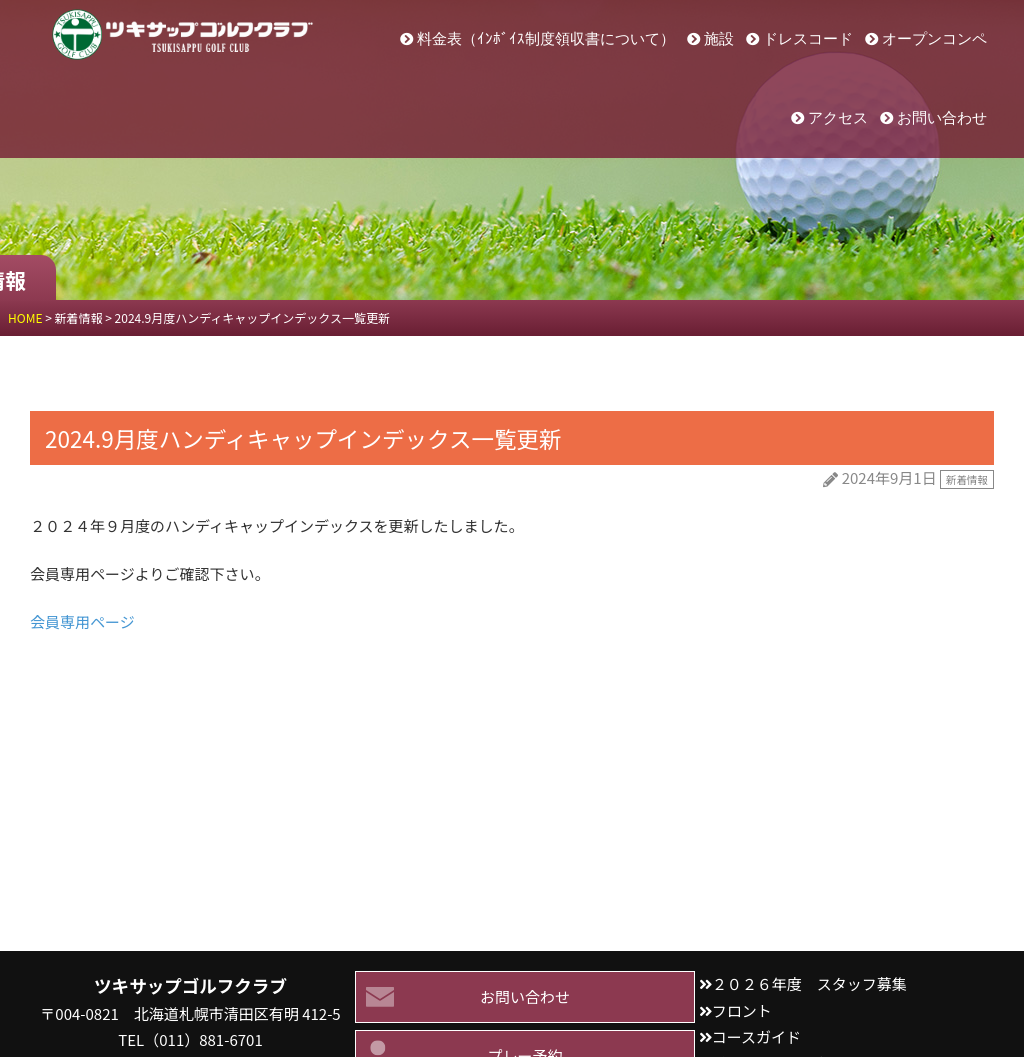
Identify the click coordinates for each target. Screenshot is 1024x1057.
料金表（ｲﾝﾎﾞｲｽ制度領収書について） (546, 39)
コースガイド (756, 1036)
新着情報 (967, 479)
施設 (719, 39)
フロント (742, 1010)
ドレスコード (808, 39)
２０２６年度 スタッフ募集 (809, 983)
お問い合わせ (942, 118)
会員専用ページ (82, 621)
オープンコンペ (934, 39)
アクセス (838, 118)
